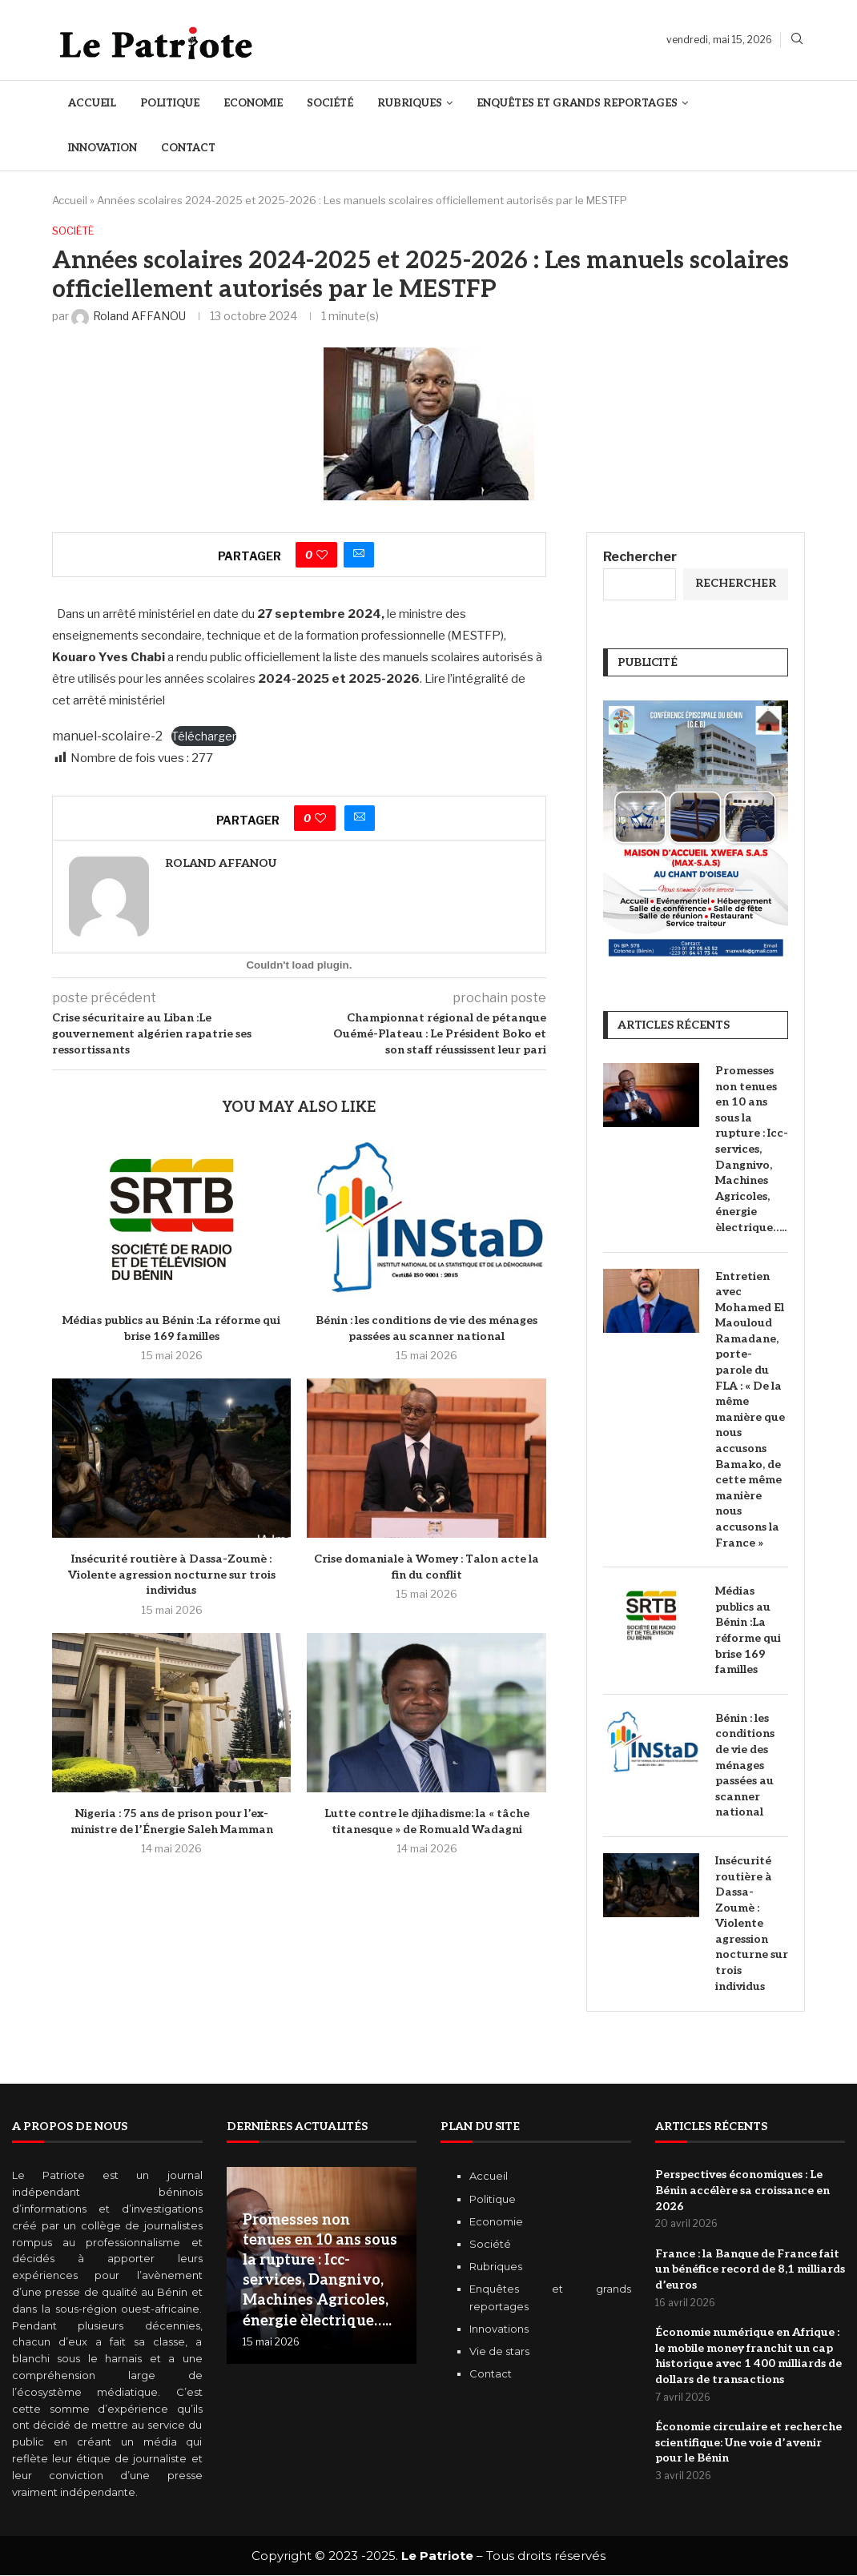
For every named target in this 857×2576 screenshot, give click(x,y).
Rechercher (640, 556)
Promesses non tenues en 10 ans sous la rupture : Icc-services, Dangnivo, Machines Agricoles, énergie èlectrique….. (751, 1149)
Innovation (102, 148)
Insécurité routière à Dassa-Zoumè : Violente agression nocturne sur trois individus (172, 1575)
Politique (169, 103)
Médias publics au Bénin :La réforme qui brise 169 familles (748, 1631)
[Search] (797, 39)
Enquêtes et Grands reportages (577, 103)
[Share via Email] (359, 555)
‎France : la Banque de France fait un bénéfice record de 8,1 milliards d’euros (750, 2269)
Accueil (92, 103)
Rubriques (409, 103)
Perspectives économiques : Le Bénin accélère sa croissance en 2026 (742, 2191)
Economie (253, 103)
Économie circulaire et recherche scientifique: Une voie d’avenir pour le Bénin (748, 2443)
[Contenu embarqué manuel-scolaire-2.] (299, 965)
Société (330, 103)
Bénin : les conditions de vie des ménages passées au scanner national (745, 1765)
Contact (188, 148)
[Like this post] (322, 555)
